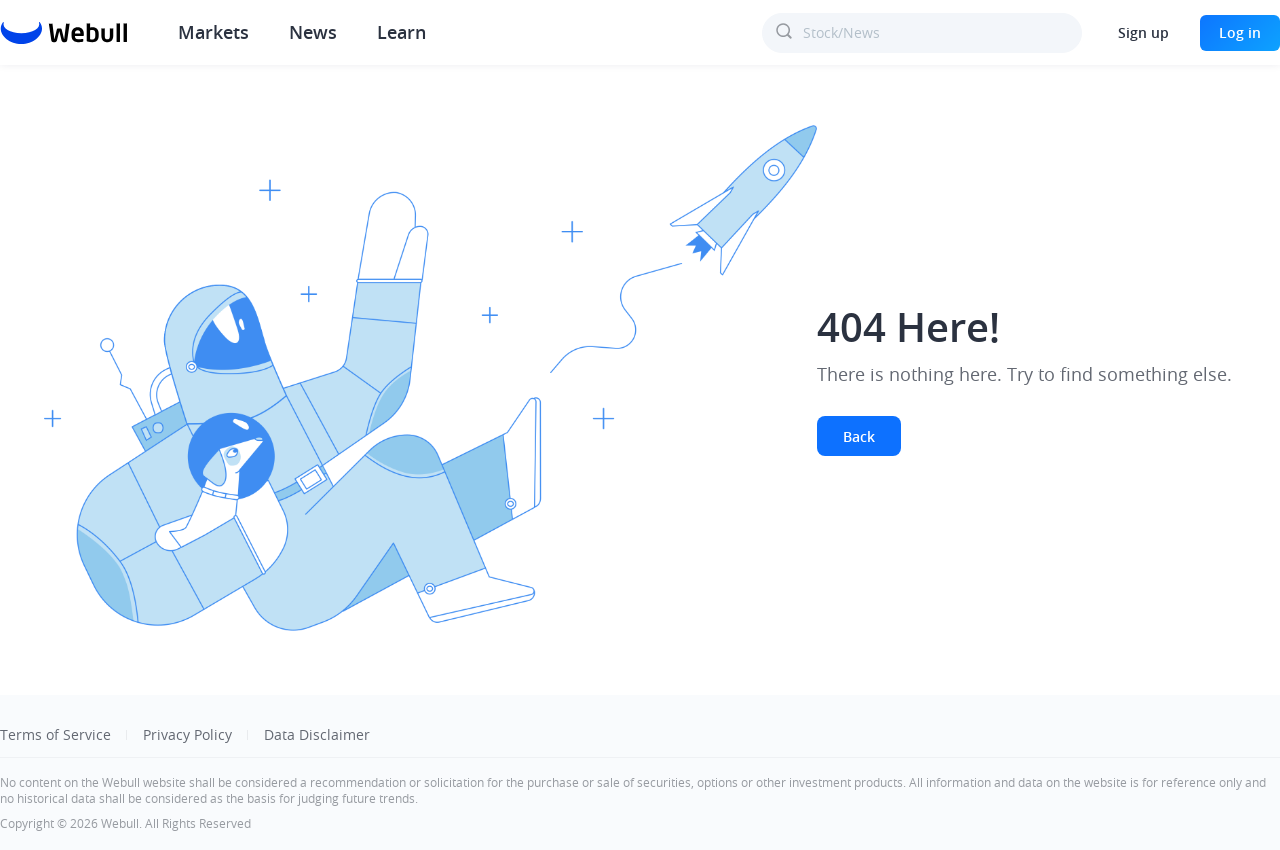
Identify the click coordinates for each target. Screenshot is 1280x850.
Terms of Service (55, 734)
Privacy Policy (187, 734)
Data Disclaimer (317, 734)
